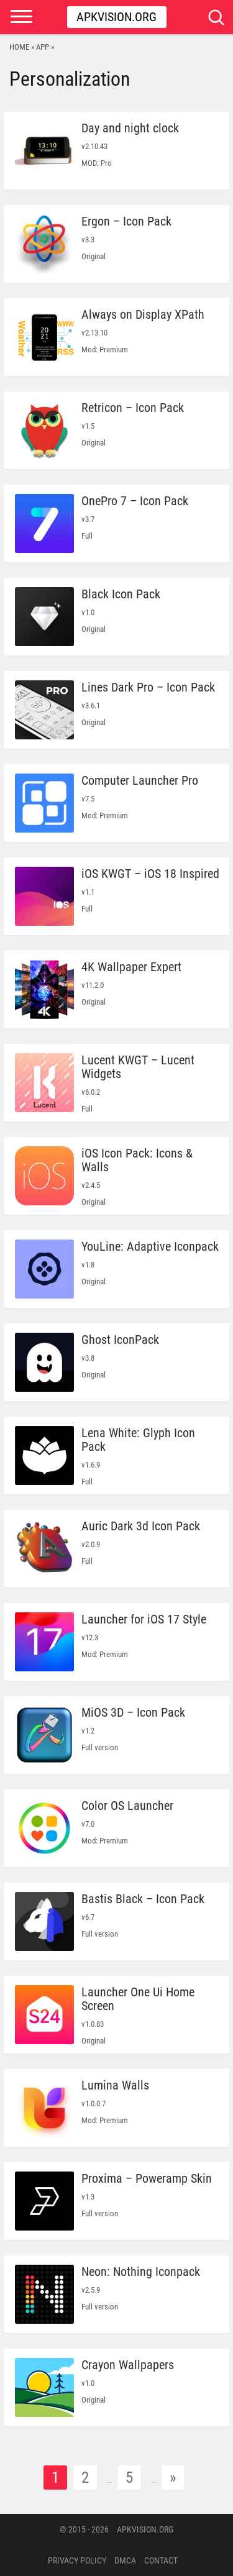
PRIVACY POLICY (77, 2560)
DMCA (125, 2560)
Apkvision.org (116, 16)
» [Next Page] (173, 2478)
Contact (161, 2560)
